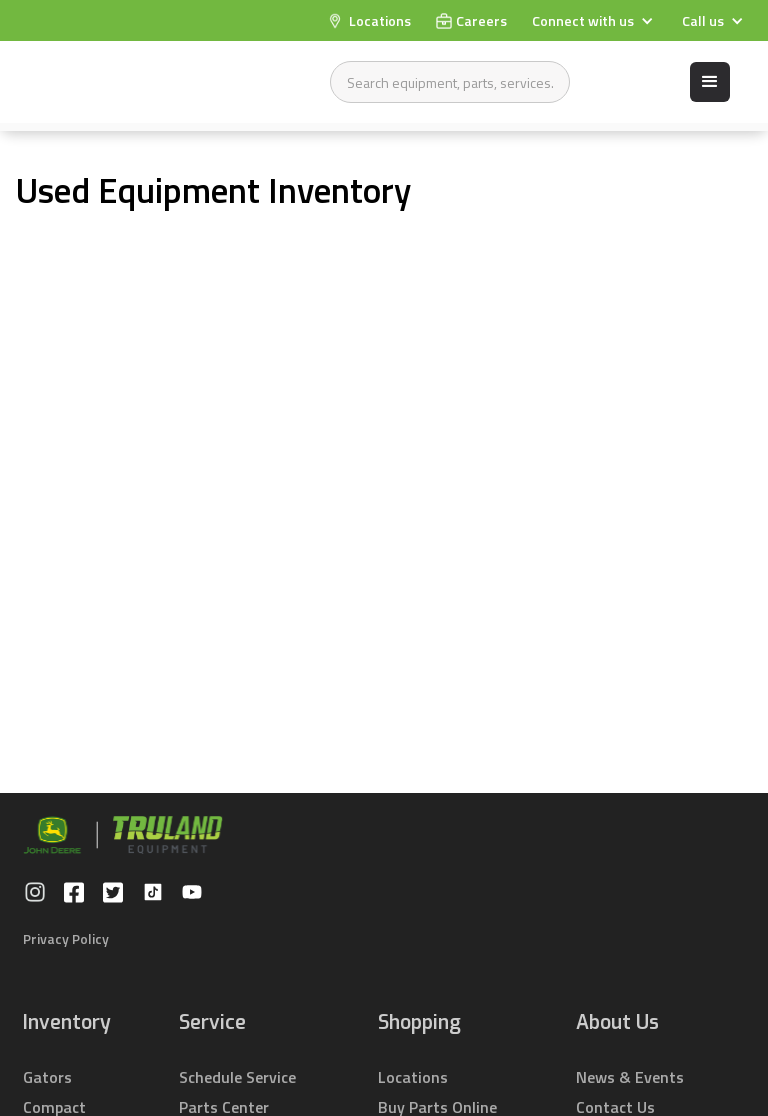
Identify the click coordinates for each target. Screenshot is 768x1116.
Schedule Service (237, 1077)
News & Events (630, 1077)
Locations (413, 1077)
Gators (47, 1077)
